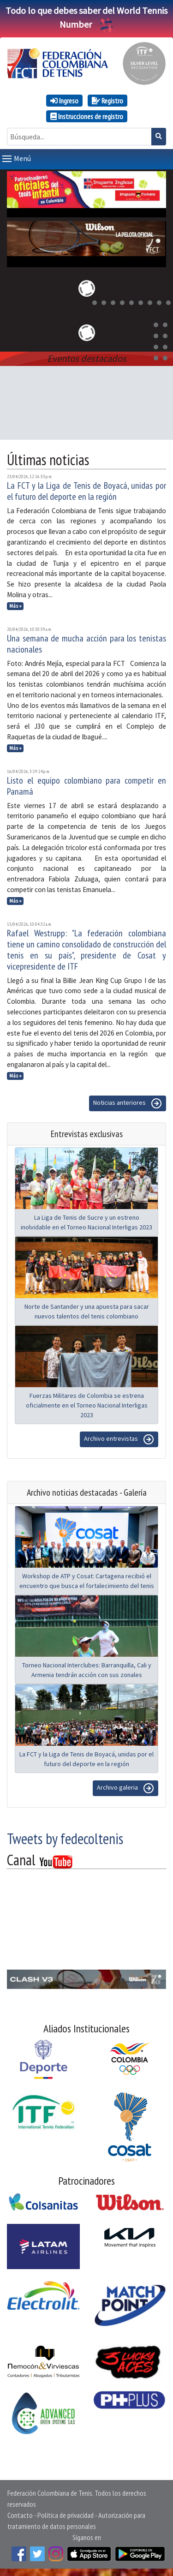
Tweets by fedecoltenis (65, 1838)
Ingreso (64, 100)
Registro (107, 100)
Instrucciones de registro (86, 116)
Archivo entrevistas (119, 1439)
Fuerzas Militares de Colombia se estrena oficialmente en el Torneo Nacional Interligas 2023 (87, 1405)
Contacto (20, 2515)
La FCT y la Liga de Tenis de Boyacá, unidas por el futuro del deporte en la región (86, 491)
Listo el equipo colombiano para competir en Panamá (86, 785)
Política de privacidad (65, 2515)
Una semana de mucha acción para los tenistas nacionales (86, 643)
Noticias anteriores (127, 1103)
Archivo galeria (125, 1788)
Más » (15, 606)
